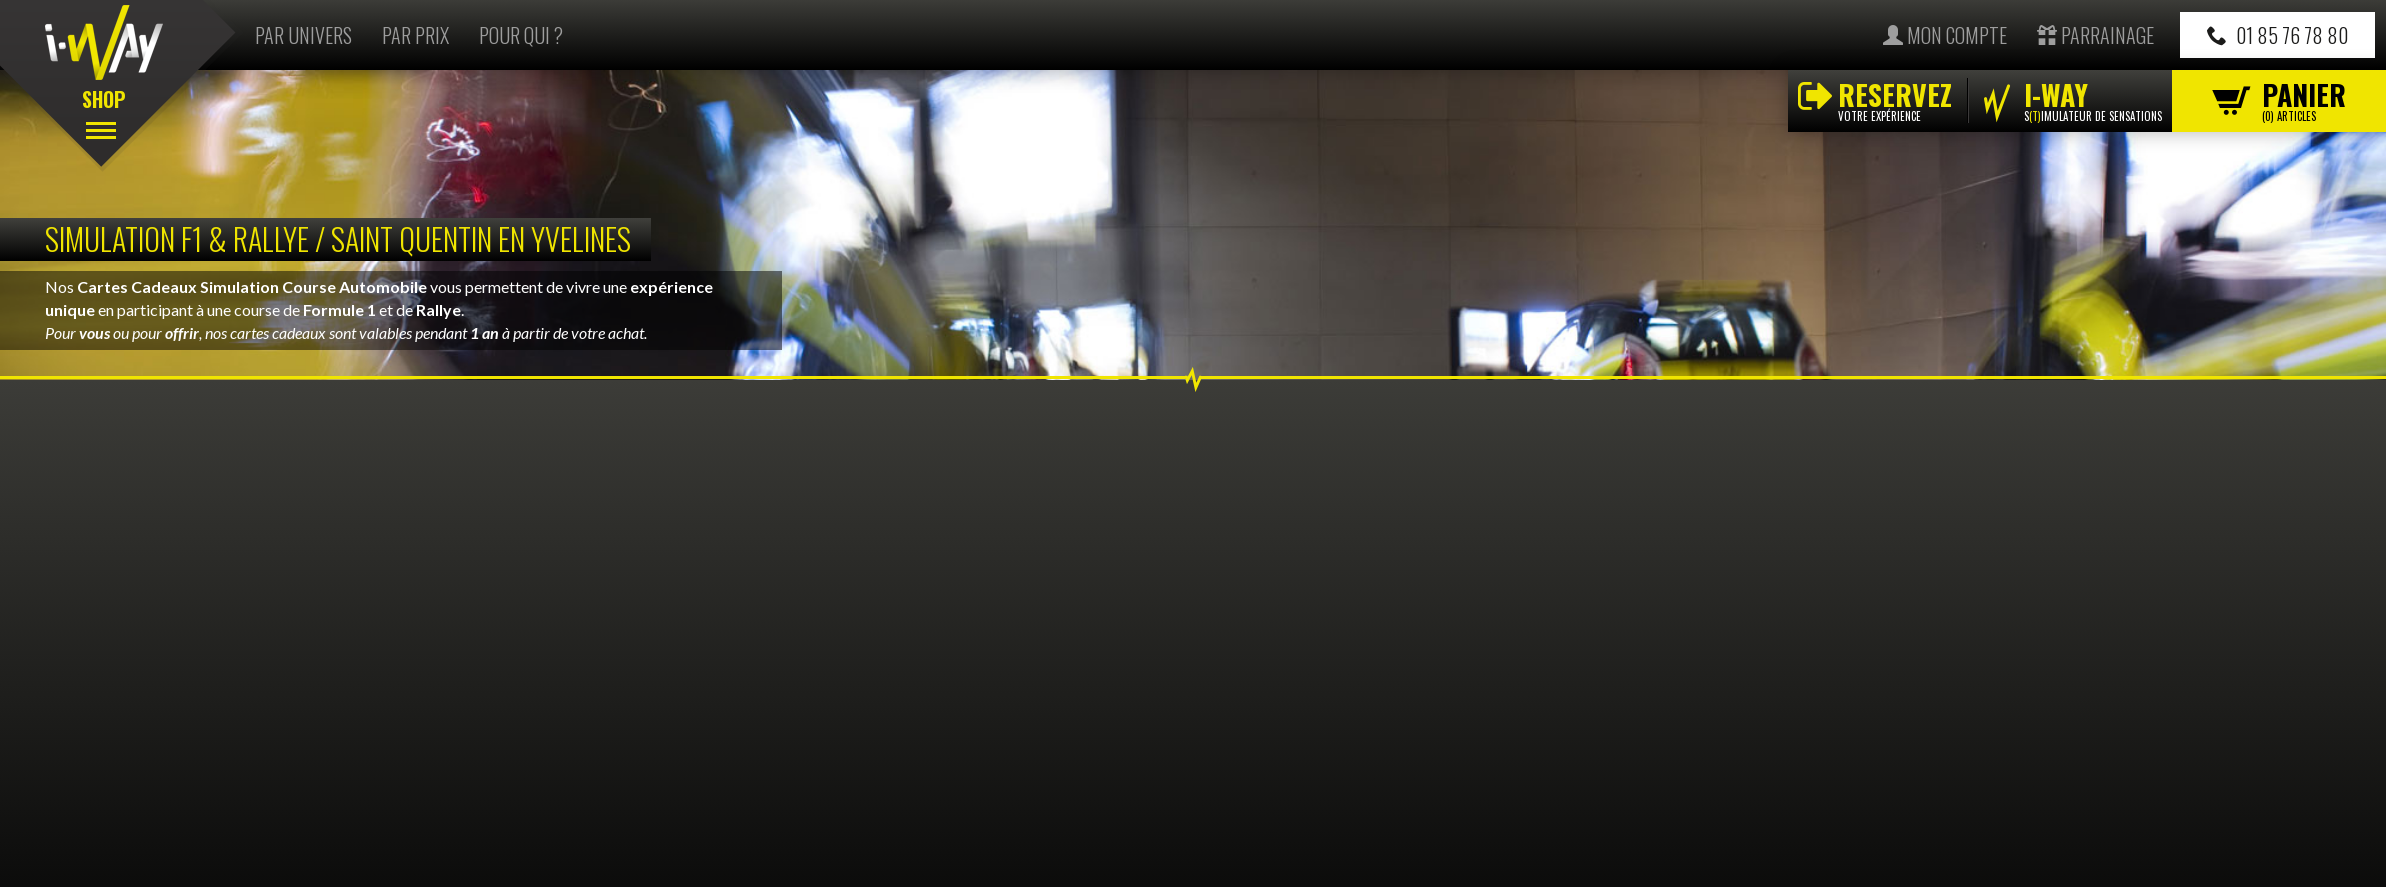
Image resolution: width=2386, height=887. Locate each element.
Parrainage (2095, 35)
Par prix (415, 35)
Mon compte (1945, 35)
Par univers (303, 35)
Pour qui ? (521, 35)
